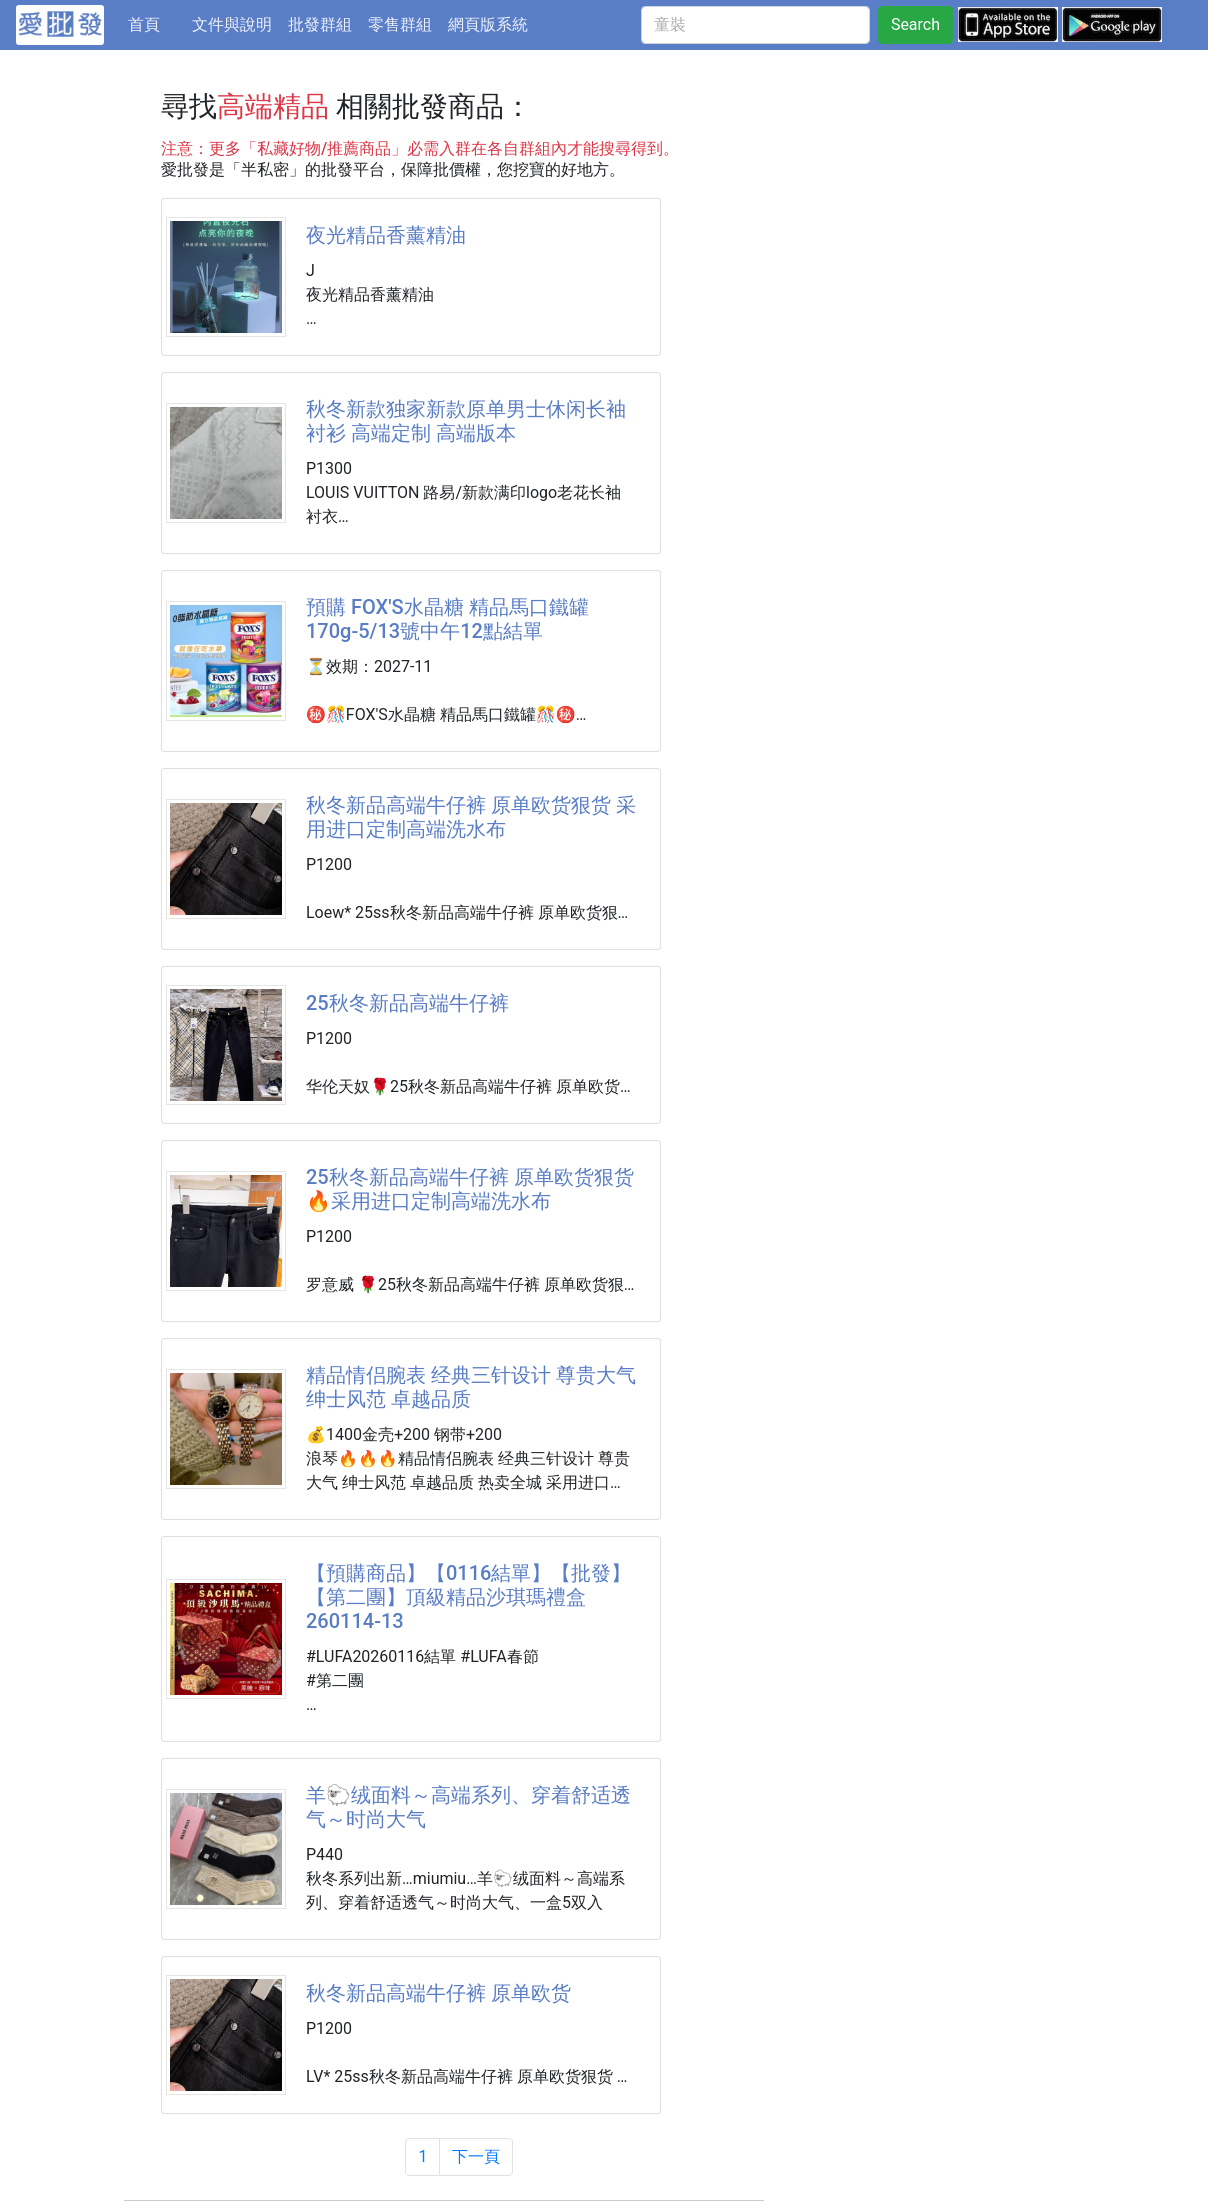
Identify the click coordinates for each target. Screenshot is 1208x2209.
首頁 (156, 23)
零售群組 (400, 24)
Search (915, 24)
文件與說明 (232, 24)
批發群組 (320, 24)
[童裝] (755, 25)
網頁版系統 (488, 24)
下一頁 (476, 2156)
